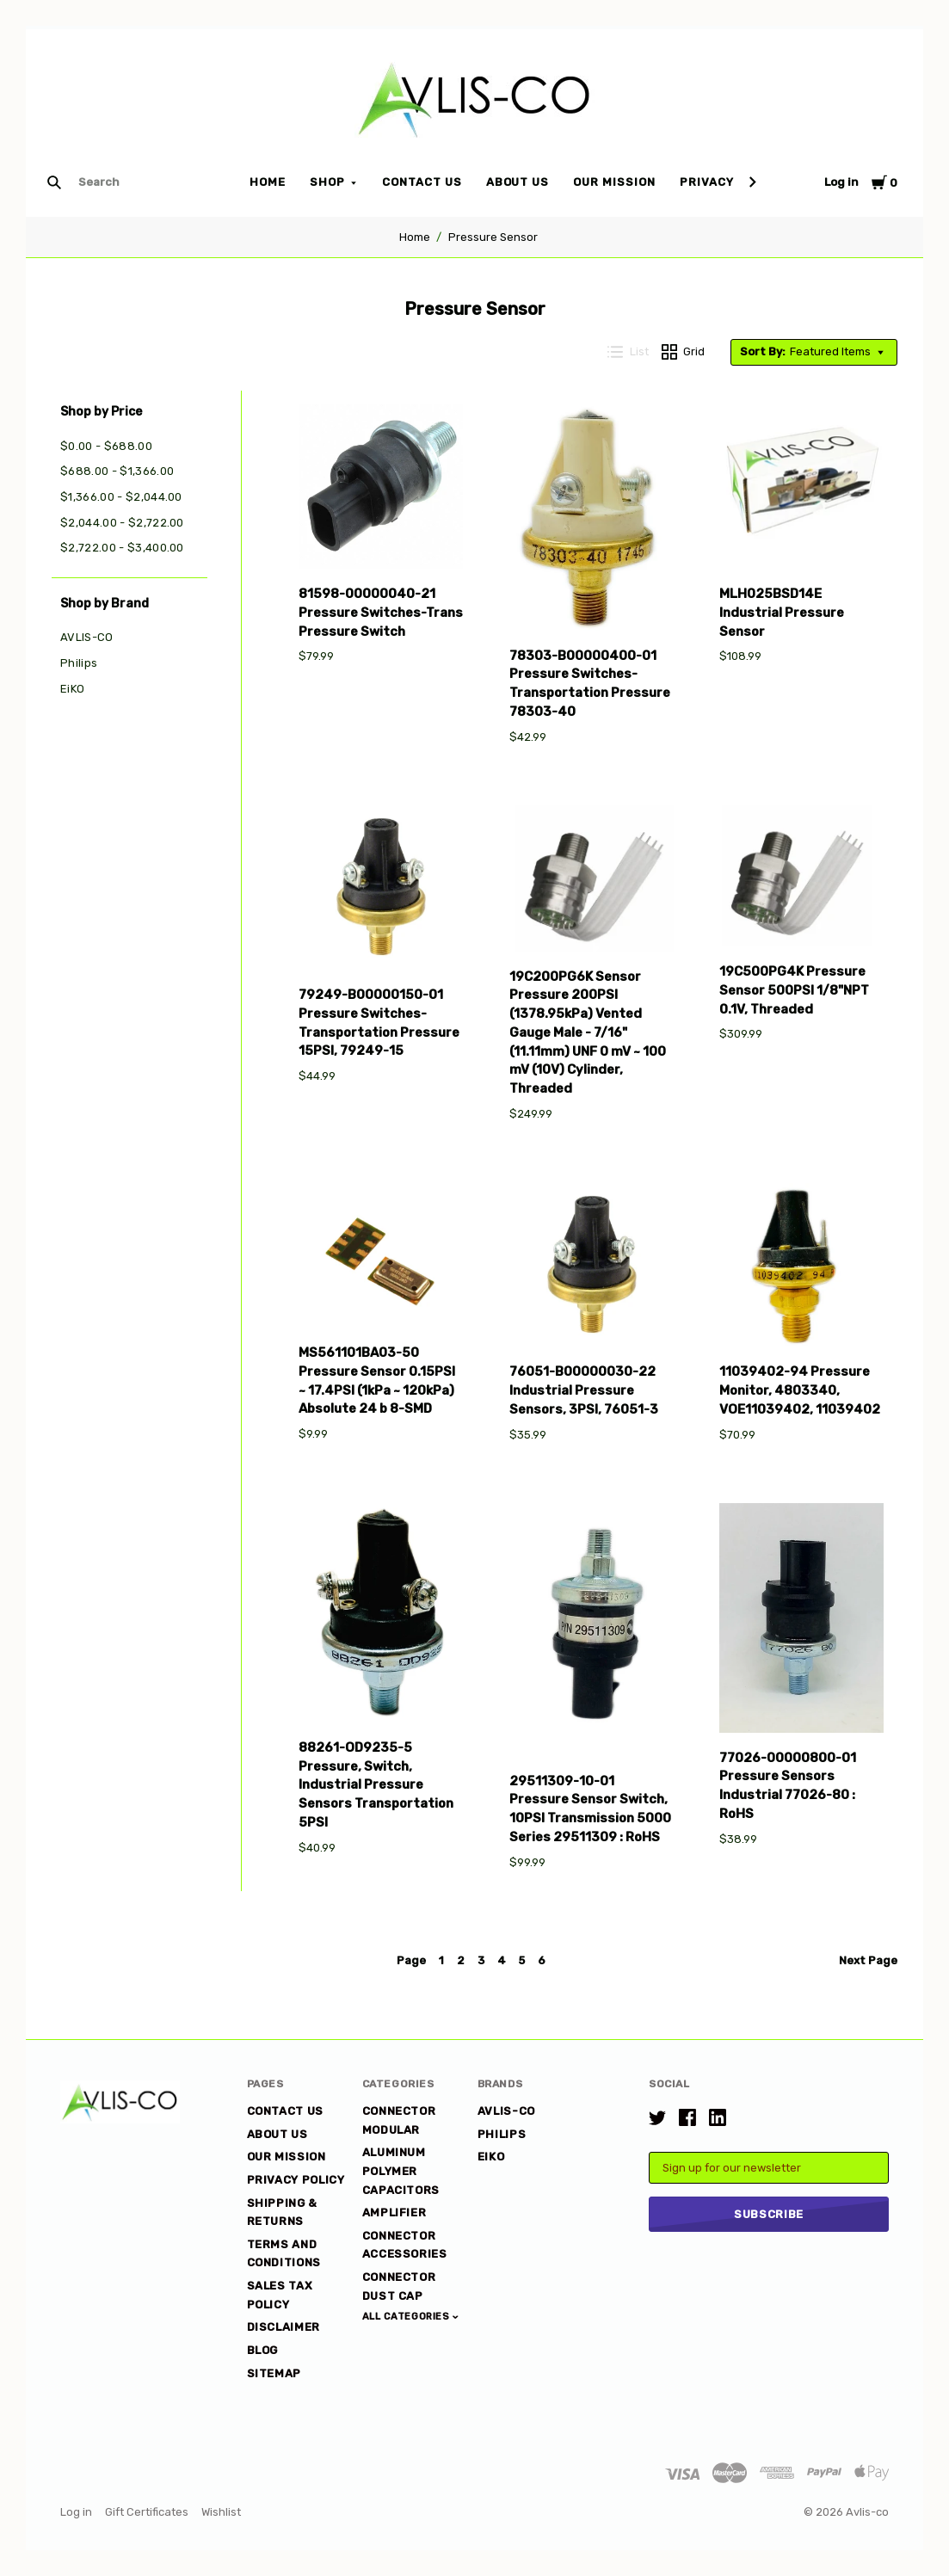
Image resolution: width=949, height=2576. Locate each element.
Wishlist (221, 2511)
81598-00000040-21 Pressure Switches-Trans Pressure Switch (381, 612)
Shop (327, 182)
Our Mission (614, 182)
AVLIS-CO (87, 637)
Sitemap (274, 2373)
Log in (841, 182)
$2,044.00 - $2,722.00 (122, 522)
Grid (684, 352)
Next (868, 1960)
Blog (263, 2350)
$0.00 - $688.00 (106, 446)
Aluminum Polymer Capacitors (401, 2171)
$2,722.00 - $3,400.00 (122, 547)
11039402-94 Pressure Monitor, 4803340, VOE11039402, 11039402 (799, 1390)
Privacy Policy (731, 182)
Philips (78, 662)
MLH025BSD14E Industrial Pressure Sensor (781, 612)
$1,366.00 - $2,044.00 (121, 496)
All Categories (407, 2316)
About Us (518, 182)
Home (268, 182)
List (628, 352)
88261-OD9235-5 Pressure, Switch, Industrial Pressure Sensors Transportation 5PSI (376, 1785)
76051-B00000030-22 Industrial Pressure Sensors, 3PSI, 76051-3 (583, 1390)
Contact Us (422, 182)
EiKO (72, 688)
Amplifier (394, 2212)
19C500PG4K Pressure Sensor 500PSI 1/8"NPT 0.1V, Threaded (794, 990)
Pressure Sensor (493, 237)
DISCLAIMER (284, 2326)
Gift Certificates (146, 2511)
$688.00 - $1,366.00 (117, 471)
